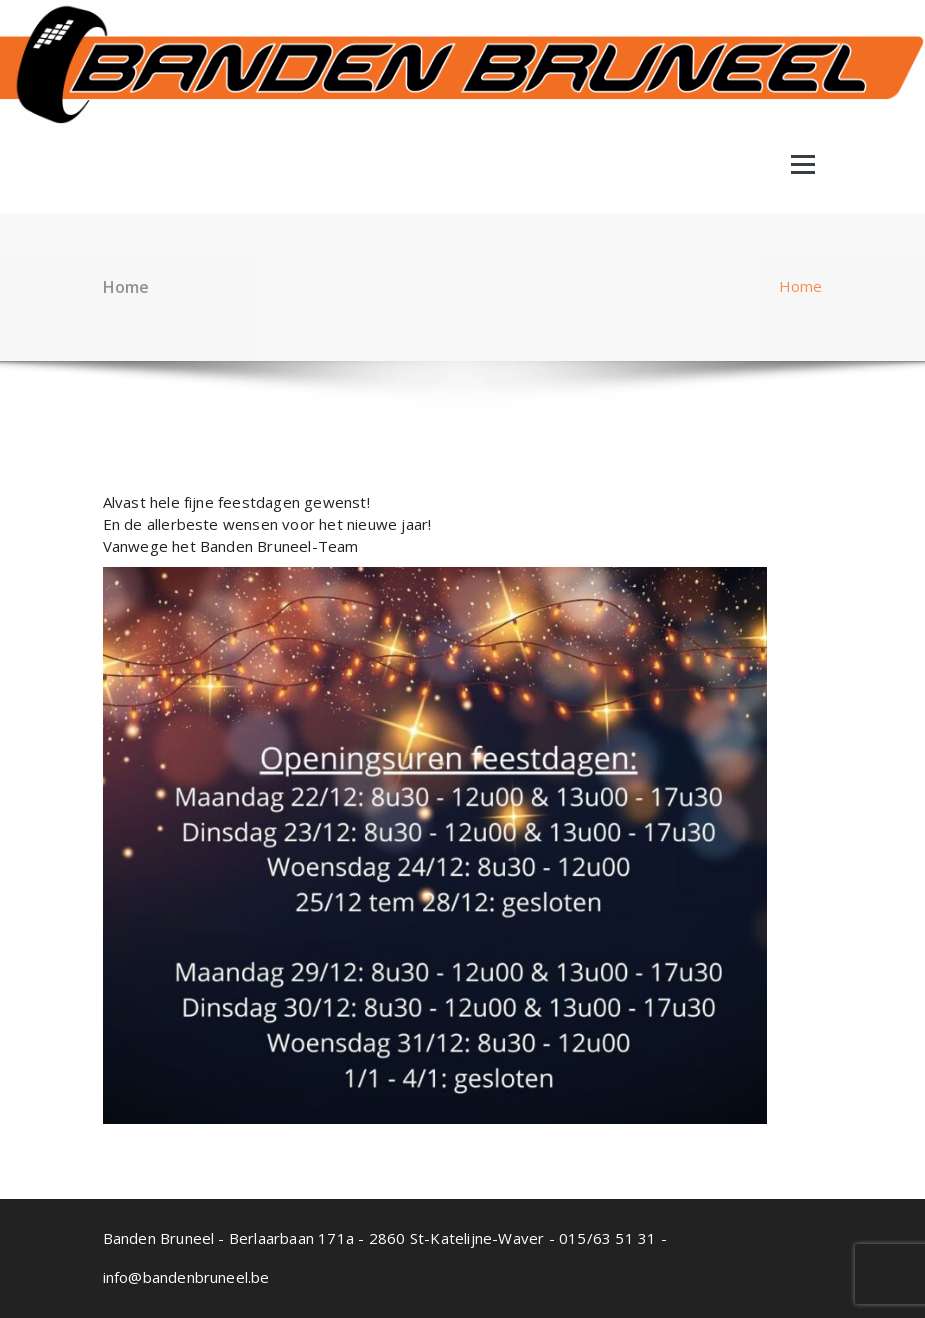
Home (801, 286)
